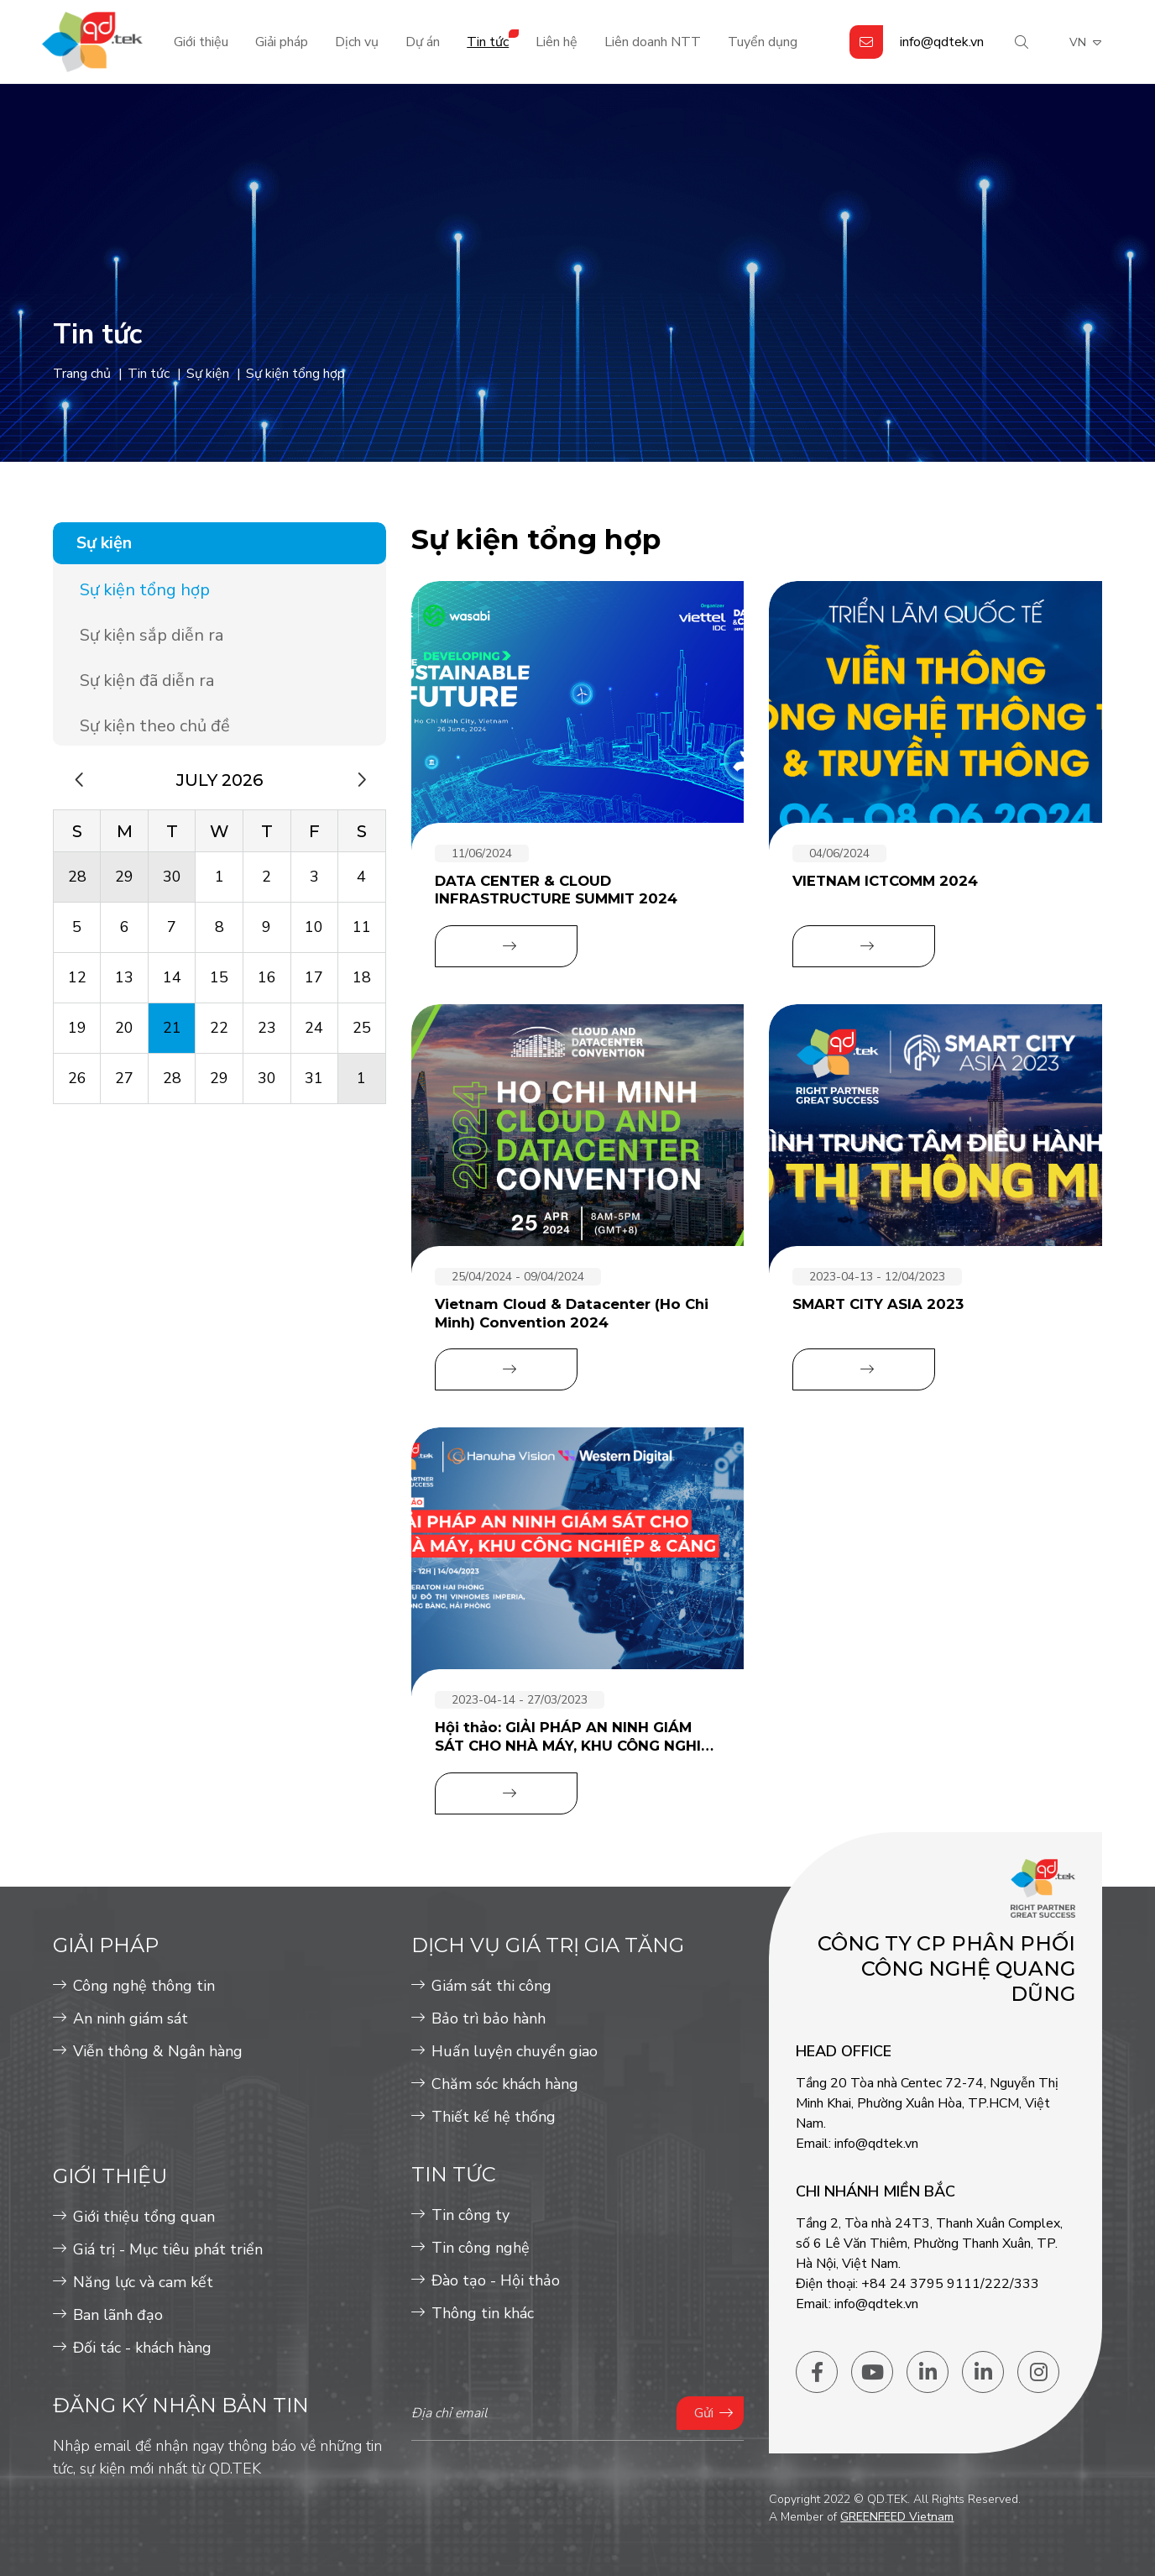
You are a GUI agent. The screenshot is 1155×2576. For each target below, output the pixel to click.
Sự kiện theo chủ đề (155, 726)
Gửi (703, 2413)
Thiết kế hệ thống (493, 2117)
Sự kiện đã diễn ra (147, 680)
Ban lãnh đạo (118, 2315)
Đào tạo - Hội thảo (495, 2280)
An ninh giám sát (130, 2018)
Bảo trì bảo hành (488, 2018)
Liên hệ (557, 42)
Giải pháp (281, 42)
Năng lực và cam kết (143, 2282)
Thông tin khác (482, 2313)
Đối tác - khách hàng (142, 2348)
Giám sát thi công (491, 1986)
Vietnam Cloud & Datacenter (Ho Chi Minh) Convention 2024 (571, 1313)
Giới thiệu (201, 42)
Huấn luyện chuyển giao (514, 2051)
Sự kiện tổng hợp (145, 590)
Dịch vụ (357, 42)
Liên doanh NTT (652, 42)
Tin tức (488, 42)
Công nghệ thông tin (144, 1986)
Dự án (422, 42)
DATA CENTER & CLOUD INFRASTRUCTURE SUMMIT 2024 (556, 890)
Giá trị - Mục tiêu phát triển (168, 2249)
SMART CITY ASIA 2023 (878, 1304)
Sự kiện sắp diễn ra (151, 635)
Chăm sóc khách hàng (504, 2084)
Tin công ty (470, 2215)
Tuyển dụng (762, 42)
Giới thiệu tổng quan (144, 2217)
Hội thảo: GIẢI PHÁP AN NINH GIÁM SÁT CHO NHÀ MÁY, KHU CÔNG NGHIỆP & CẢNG (577, 1737)
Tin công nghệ (480, 2248)
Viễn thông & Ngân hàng (158, 2051)
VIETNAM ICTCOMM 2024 (885, 880)
